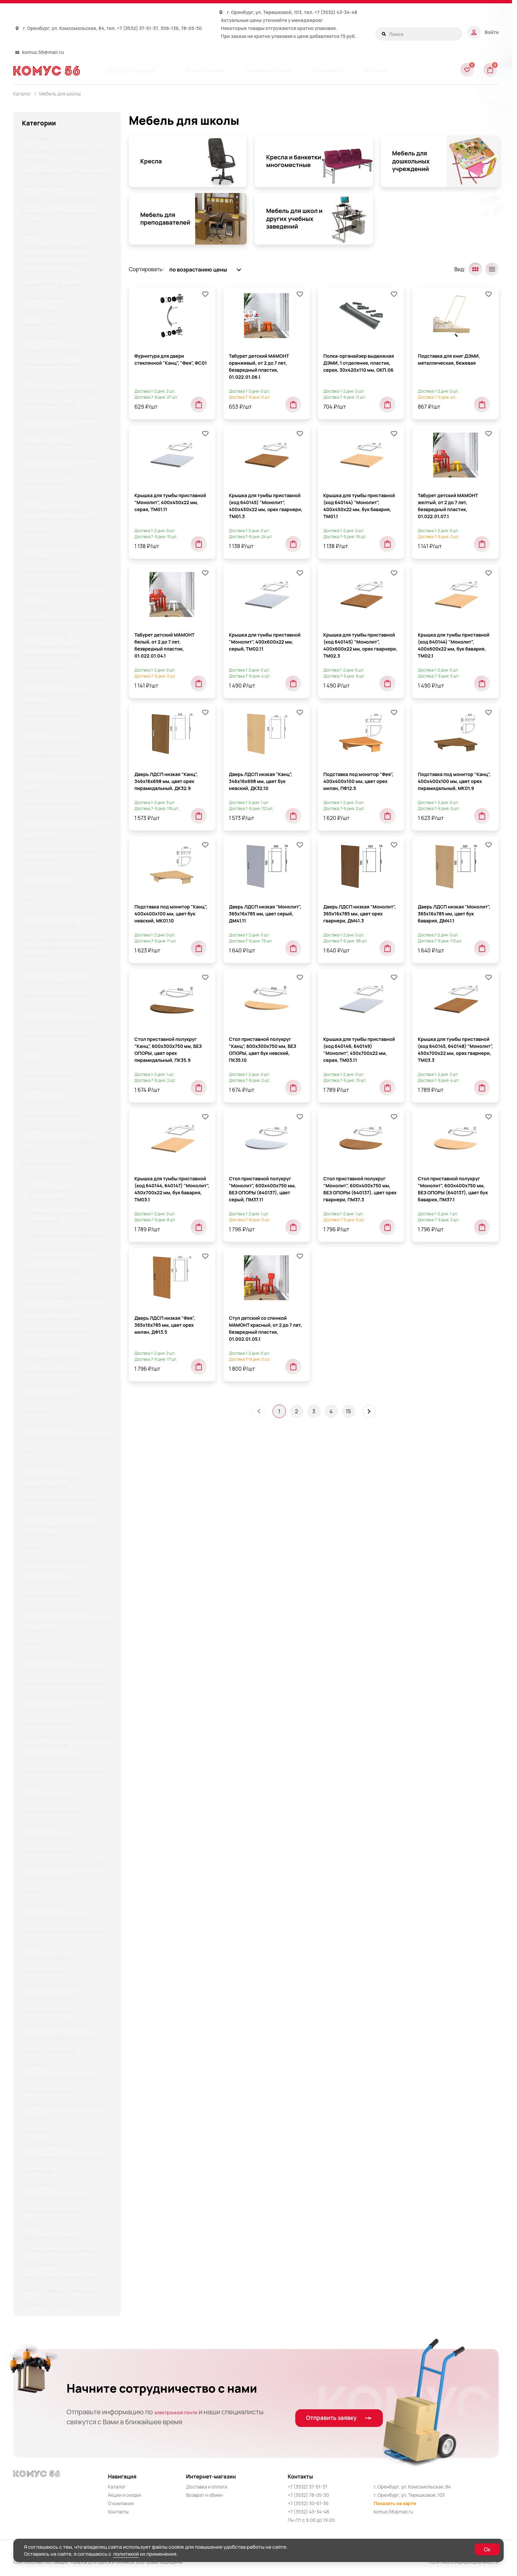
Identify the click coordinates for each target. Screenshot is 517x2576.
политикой (126, 2553)
